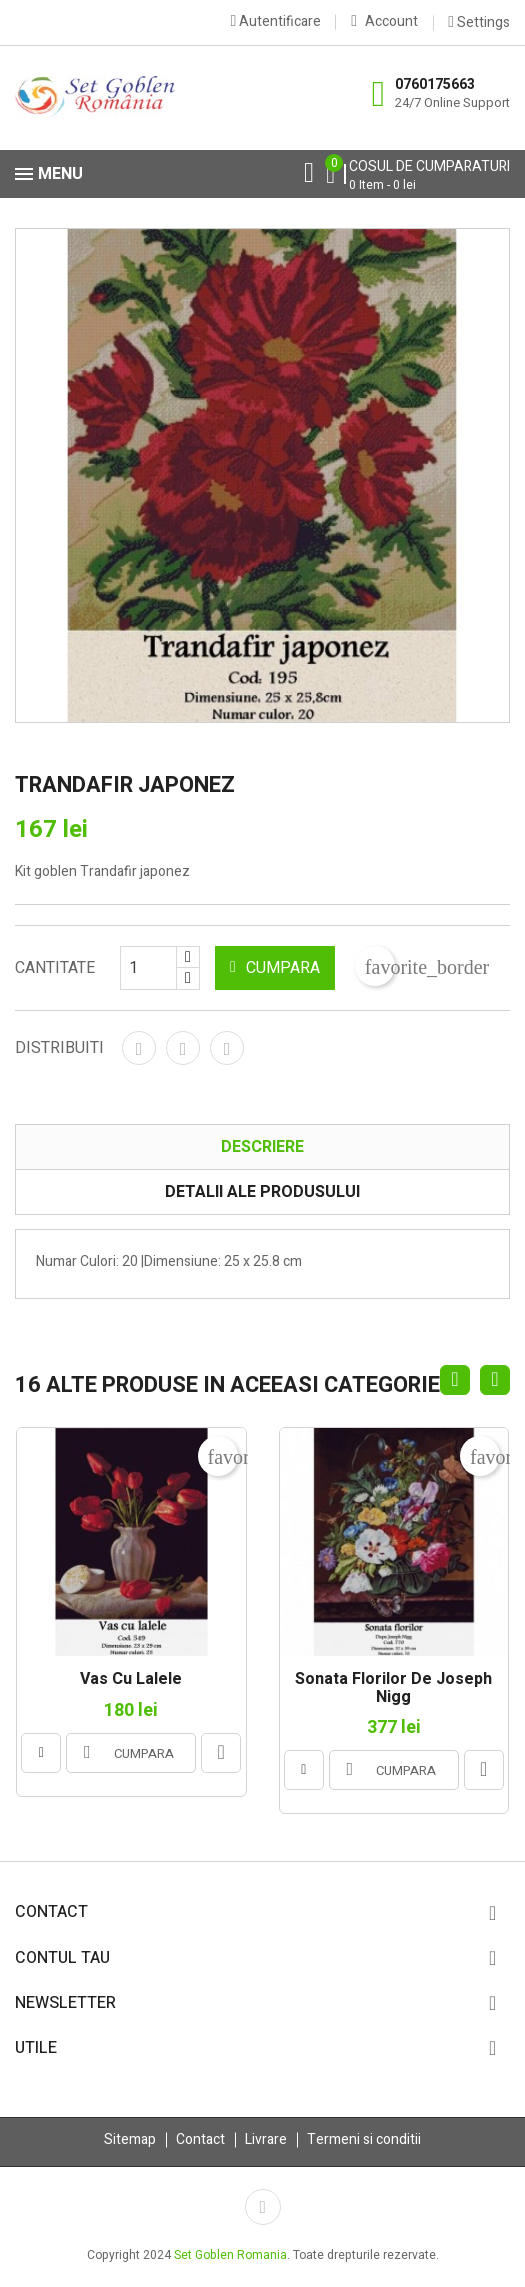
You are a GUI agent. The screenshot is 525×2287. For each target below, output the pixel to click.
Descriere (262, 1147)
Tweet (183, 1048)
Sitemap (130, 2139)
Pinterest (227, 1048)
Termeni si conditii (364, 2139)
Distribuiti (139, 1048)
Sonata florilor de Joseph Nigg (393, 1688)
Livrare (266, 2139)
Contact (200, 2139)
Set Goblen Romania (230, 2255)
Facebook (263, 2207)
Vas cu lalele (131, 1680)
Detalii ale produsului (262, 1192)
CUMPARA (275, 968)
